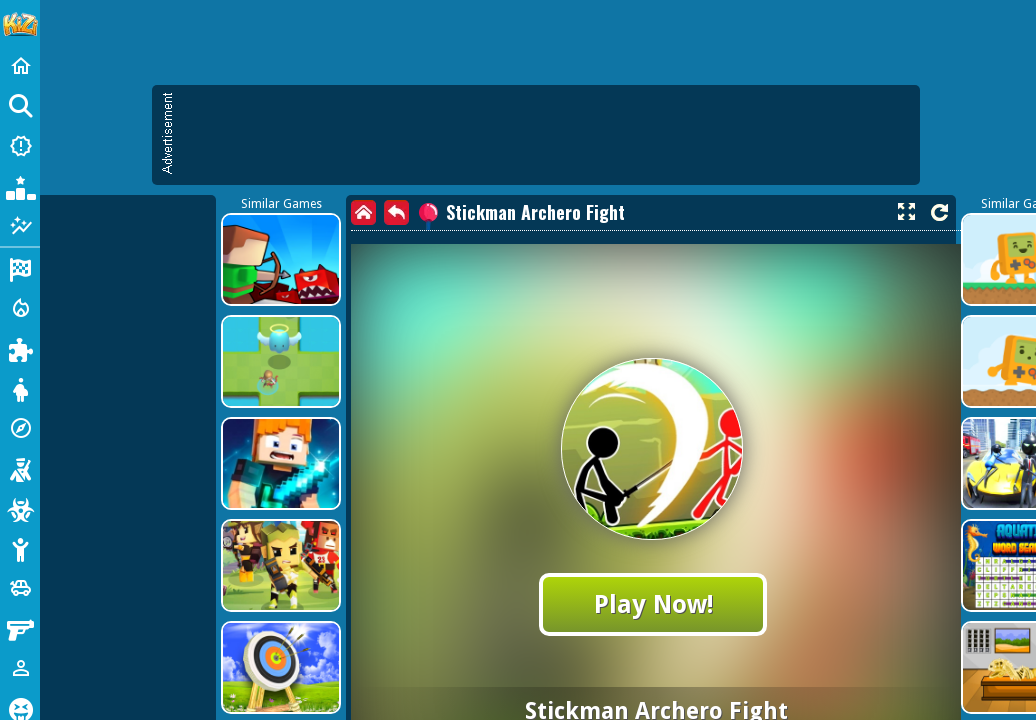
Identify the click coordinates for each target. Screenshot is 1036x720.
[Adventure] (20, 428)
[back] (396, 212)
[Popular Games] (20, 186)
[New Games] (20, 146)
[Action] (20, 308)
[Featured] (20, 226)
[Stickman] (20, 548)
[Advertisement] (546, 135)
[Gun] (20, 628)
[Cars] (20, 588)
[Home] (20, 66)
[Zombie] (20, 508)
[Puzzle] (20, 348)
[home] (363, 212)
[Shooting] (20, 468)
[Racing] (20, 268)
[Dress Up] (20, 388)
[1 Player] (20, 668)
